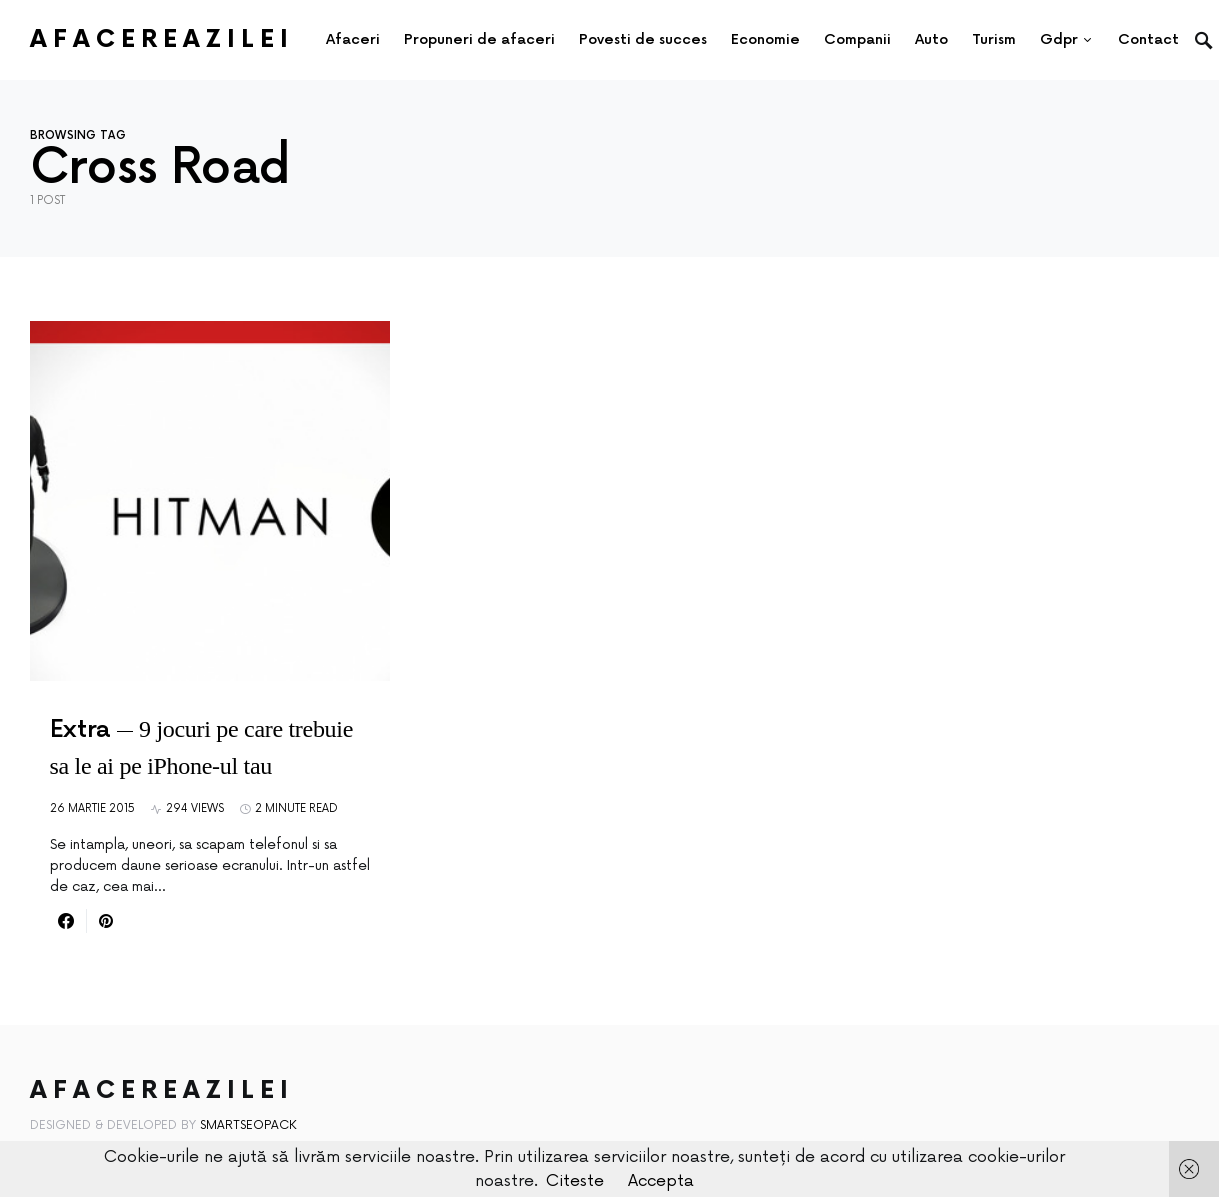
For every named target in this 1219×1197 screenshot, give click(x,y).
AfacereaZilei (162, 39)
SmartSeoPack (248, 1125)
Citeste (575, 1181)
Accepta (661, 1181)
